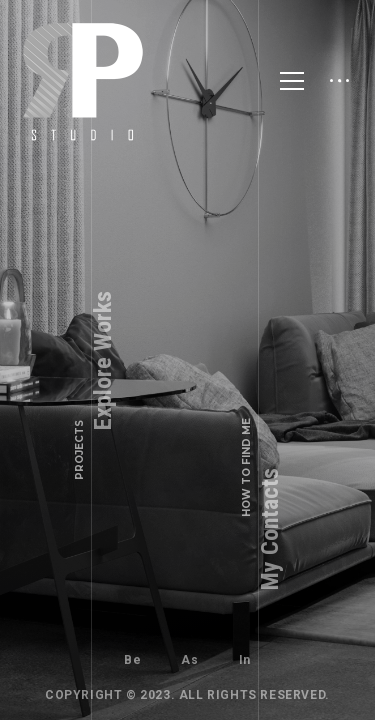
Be (132, 660)
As (189, 660)
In (245, 660)
